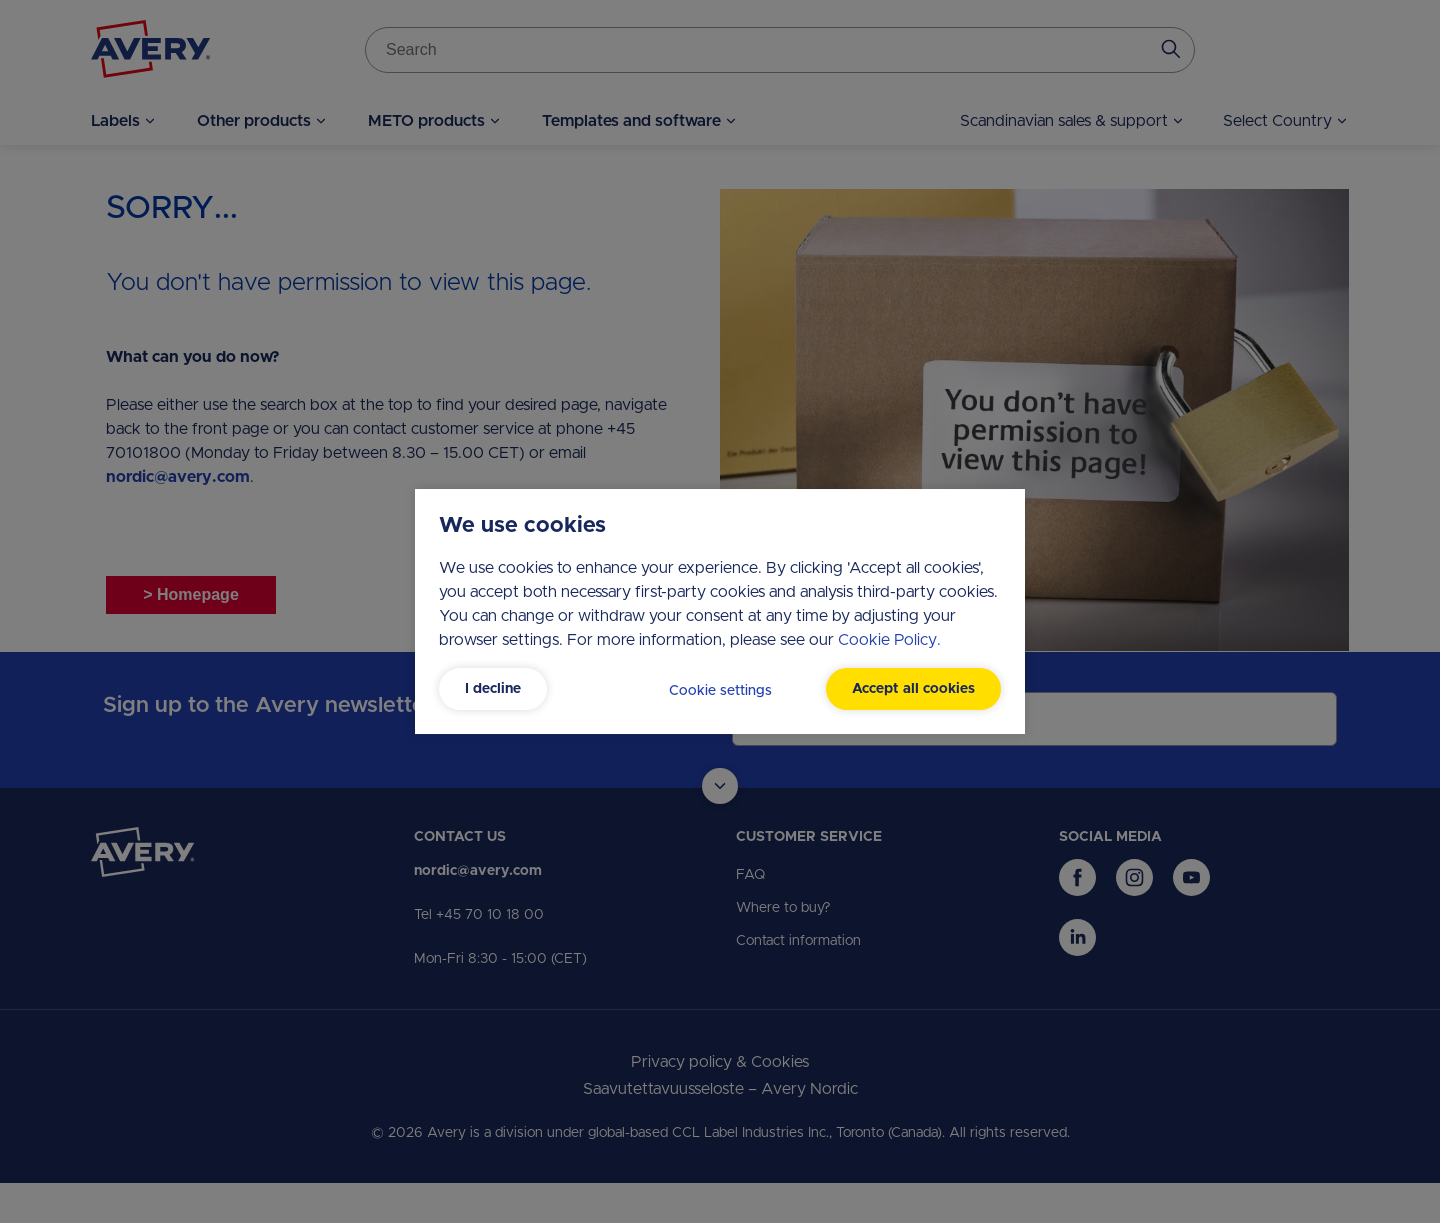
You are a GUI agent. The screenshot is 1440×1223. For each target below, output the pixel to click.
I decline (493, 689)
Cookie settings (720, 691)
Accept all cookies (913, 689)
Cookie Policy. (889, 640)
